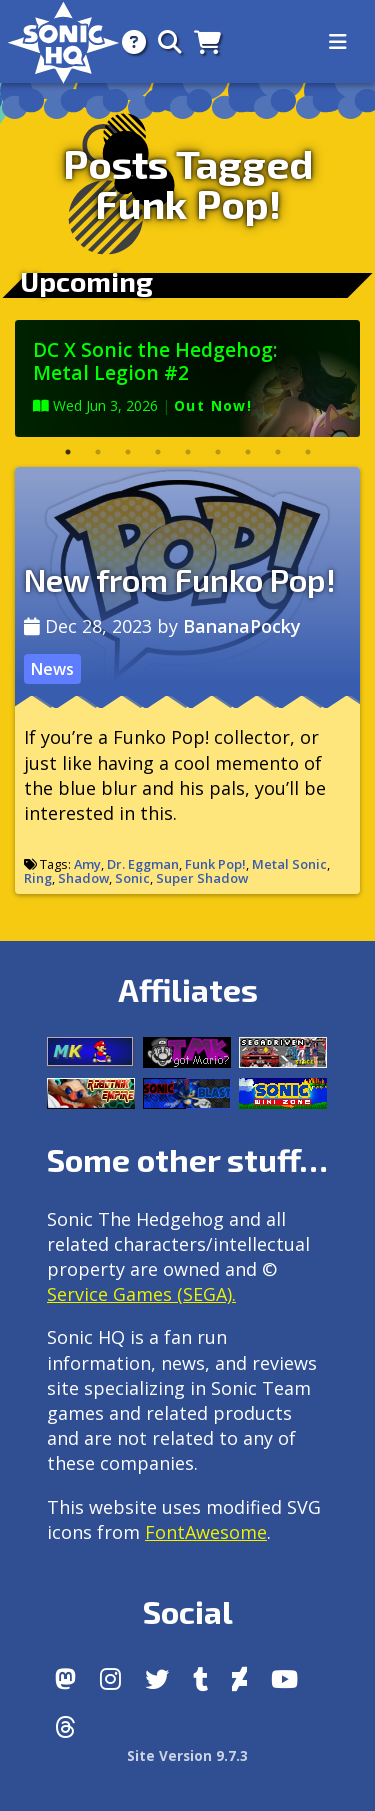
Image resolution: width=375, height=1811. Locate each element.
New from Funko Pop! (180, 579)
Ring (38, 878)
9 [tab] (308, 452)
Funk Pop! (215, 864)
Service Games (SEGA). (141, 1294)
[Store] (201, 41)
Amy (87, 864)
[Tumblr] (200, 1679)
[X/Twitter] (157, 1679)
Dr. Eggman (143, 864)
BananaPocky (242, 626)
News (52, 669)
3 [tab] (128, 452)
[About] (128, 41)
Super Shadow (202, 878)
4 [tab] (158, 452)
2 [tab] (98, 452)
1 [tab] (68, 452)
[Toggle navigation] (338, 42)
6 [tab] (218, 452)
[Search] (164, 41)
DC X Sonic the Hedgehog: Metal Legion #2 (155, 361)
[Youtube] (284, 1679)
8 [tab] (278, 452)
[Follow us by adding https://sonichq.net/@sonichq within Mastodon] (65, 1679)
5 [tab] (188, 452)
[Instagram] (110, 1679)
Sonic (132, 878)
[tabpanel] (187, 378)
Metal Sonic (289, 864)
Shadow (83, 878)
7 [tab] (248, 452)
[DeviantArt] (239, 1679)
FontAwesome (206, 1532)
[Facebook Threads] (65, 1727)
